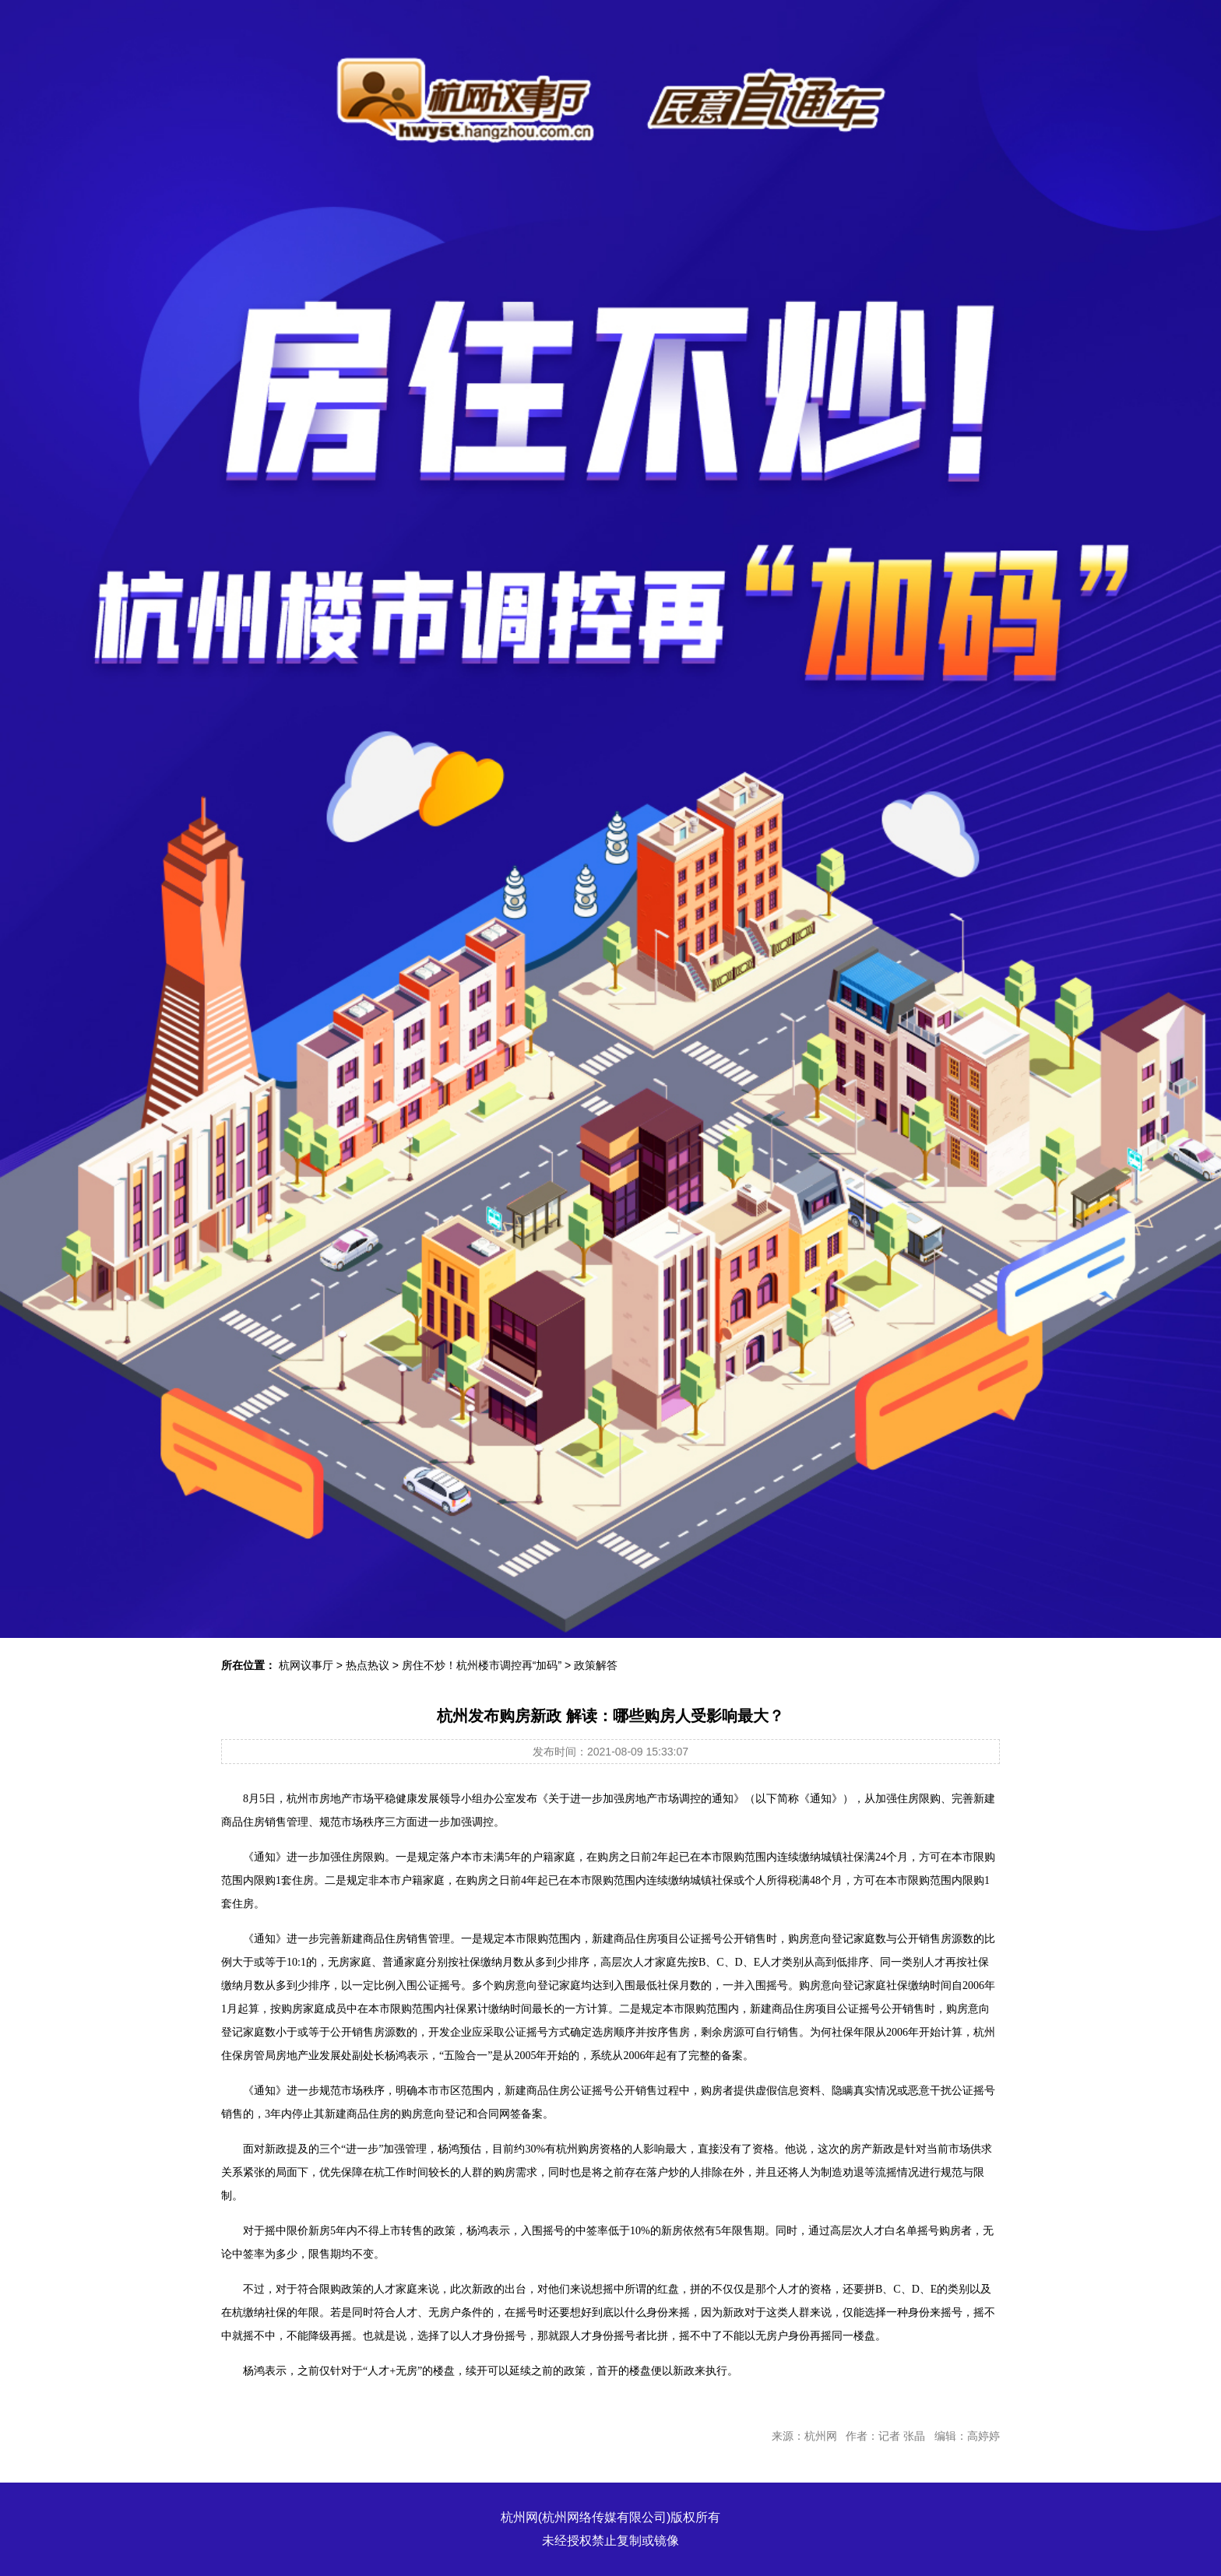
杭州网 (519, 2517)
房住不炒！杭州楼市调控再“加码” (481, 1665)
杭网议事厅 (306, 1665)
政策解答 (596, 1665)
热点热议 (367, 1665)
